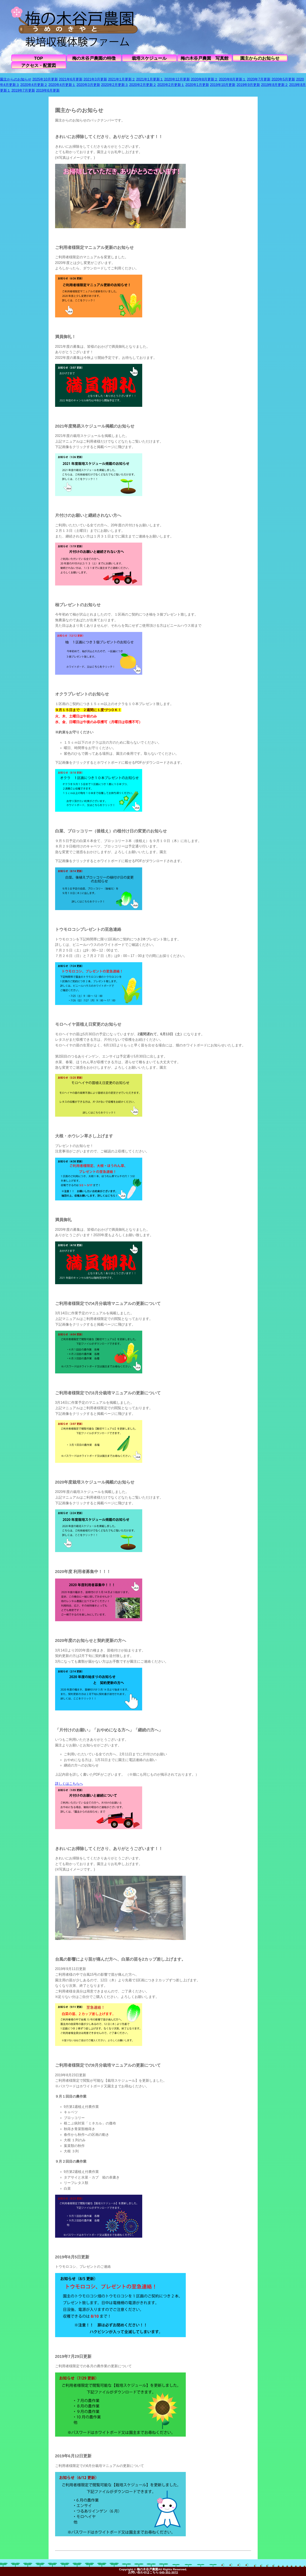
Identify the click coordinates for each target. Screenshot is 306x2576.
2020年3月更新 (88, 85)
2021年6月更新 (71, 79)
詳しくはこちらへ (69, 1783)
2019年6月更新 (48, 90)
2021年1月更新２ (121, 79)
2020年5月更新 (283, 79)
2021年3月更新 (95, 79)
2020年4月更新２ (33, 85)
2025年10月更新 (45, 79)
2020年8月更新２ (204, 79)
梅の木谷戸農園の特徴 (94, 58)
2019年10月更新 (222, 85)
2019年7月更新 (23, 90)
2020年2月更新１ (170, 85)
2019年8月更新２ (274, 85)
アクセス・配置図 (38, 65)
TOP (38, 58)
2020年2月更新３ (114, 85)
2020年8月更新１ (232, 79)
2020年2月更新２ (142, 85)
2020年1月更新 (197, 85)
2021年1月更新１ (149, 79)
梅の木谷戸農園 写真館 (204, 58)
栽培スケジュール (149, 58)
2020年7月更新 (259, 79)
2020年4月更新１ (62, 85)
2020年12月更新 (177, 79)
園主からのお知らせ (259, 58)
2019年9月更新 (248, 85)
